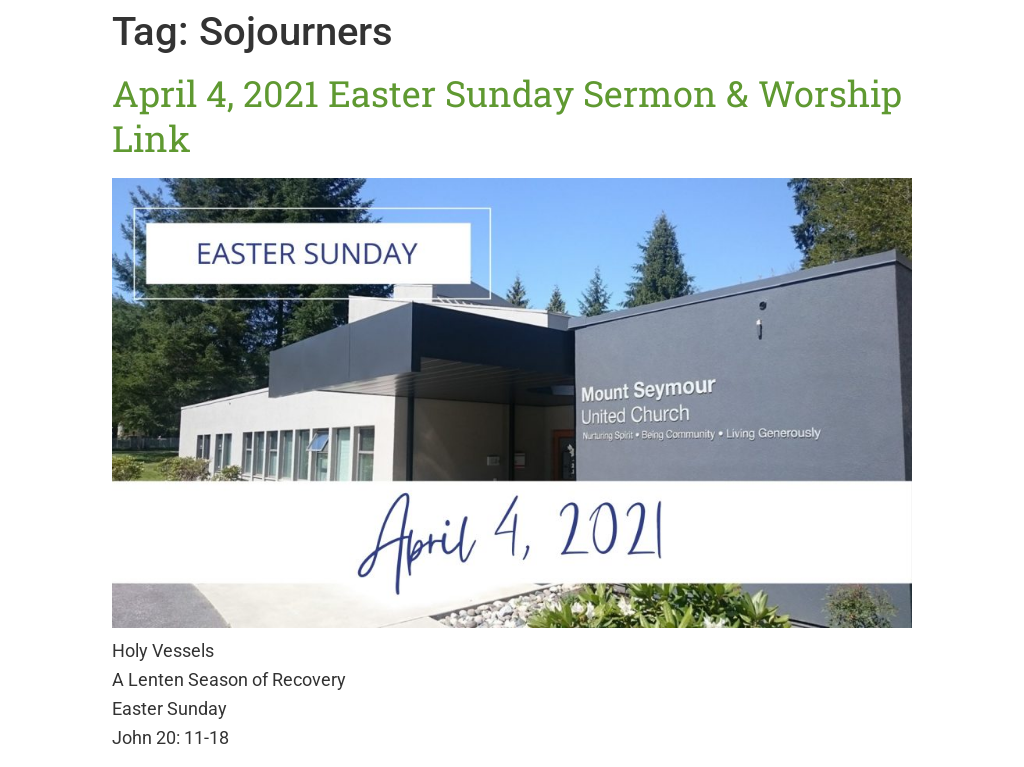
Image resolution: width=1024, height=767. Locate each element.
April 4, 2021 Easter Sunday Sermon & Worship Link (507, 115)
